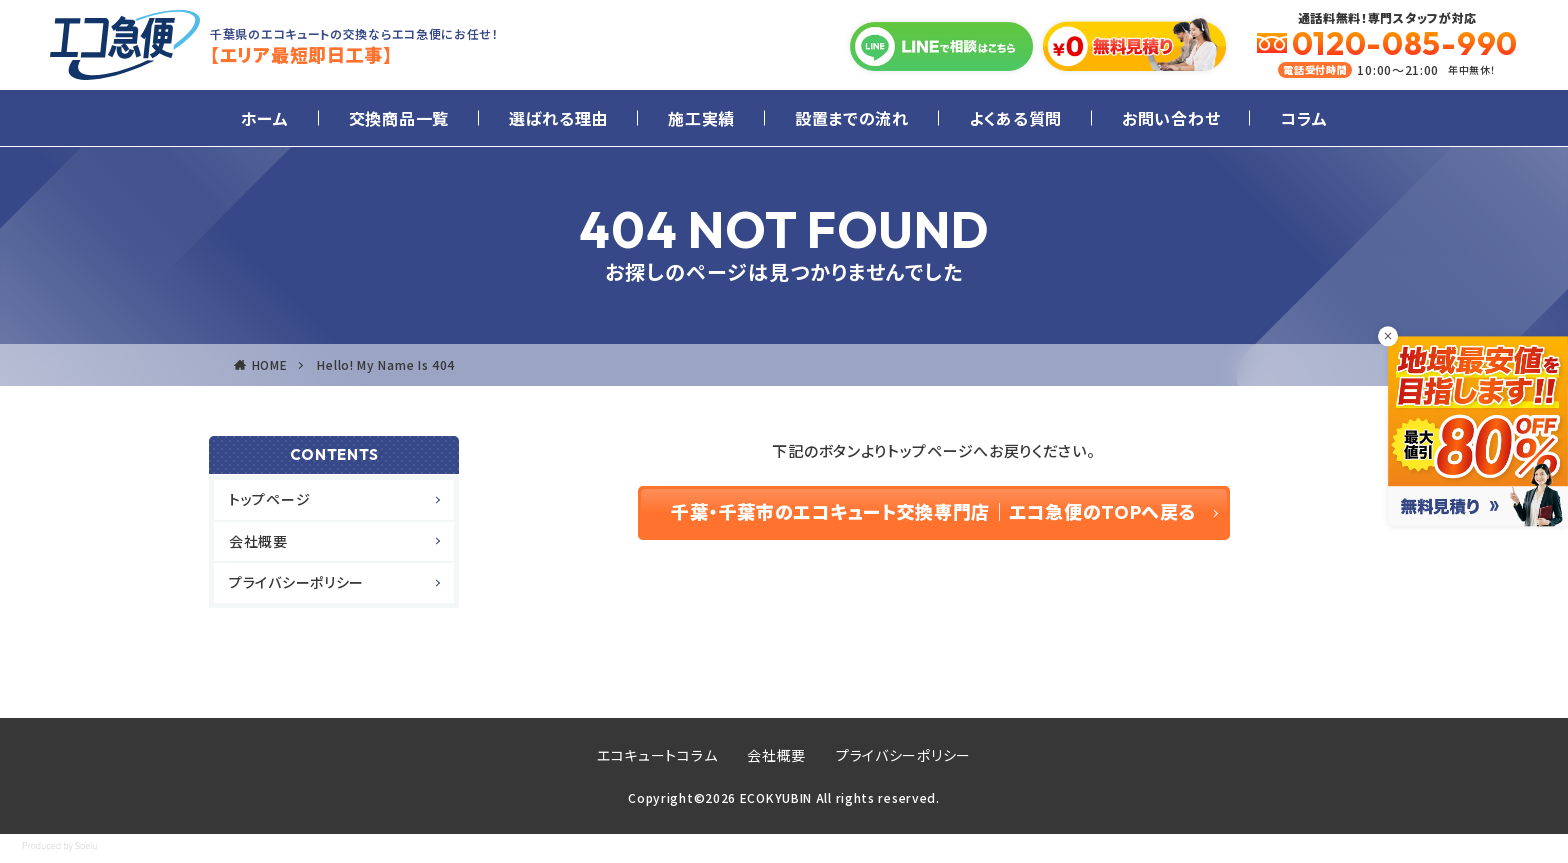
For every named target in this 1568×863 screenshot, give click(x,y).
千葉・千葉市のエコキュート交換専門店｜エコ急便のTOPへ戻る (933, 512)
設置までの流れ (852, 118)
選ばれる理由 (558, 118)
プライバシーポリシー (296, 582)
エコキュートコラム (657, 755)
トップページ (269, 499)
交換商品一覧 (399, 118)
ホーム (265, 118)
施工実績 (701, 118)
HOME (270, 364)
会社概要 (258, 541)
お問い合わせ (1171, 118)
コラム (1303, 118)
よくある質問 (1015, 118)
